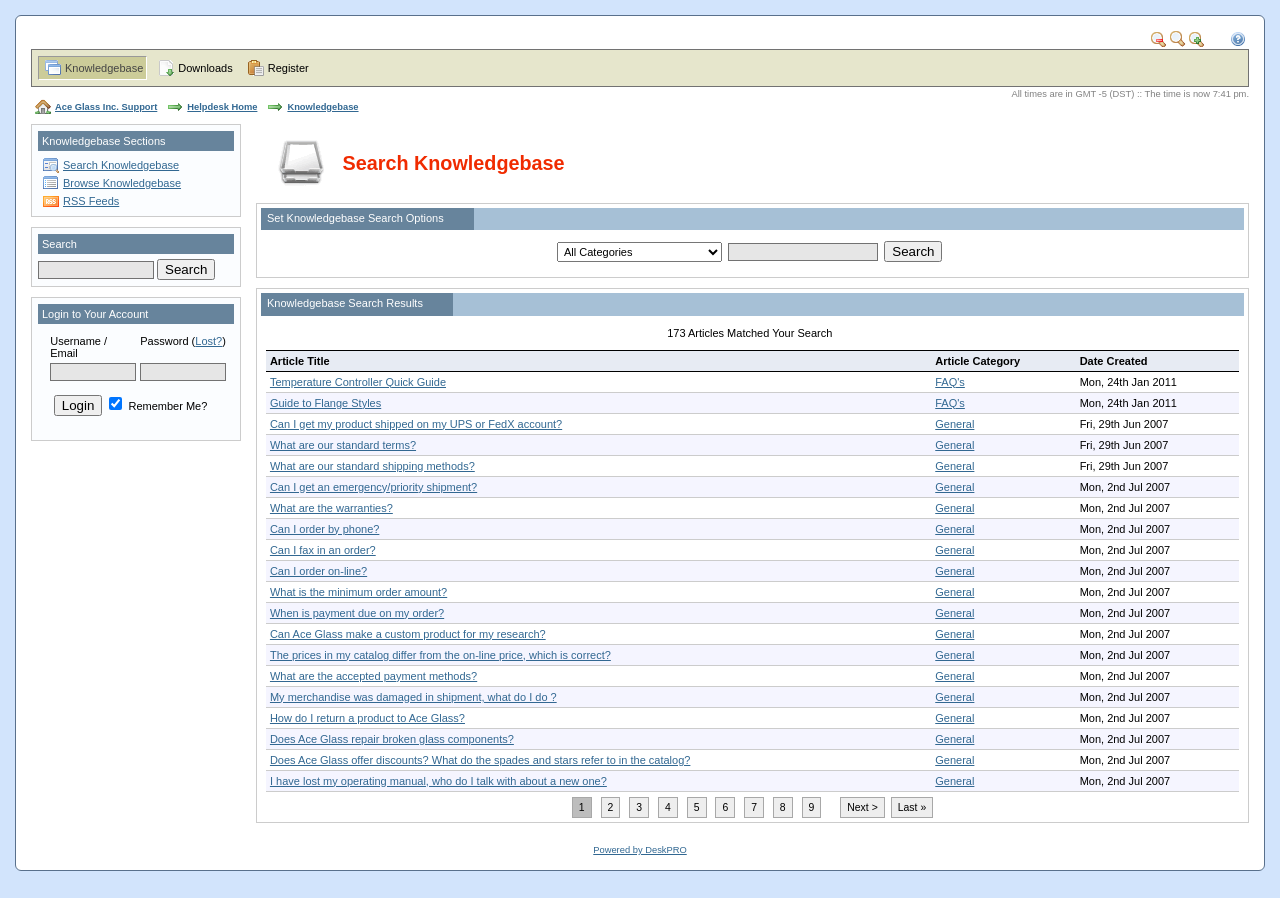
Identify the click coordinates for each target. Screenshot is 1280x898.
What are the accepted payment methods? (373, 676)
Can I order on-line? (318, 571)
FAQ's (950, 382)
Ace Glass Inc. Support (106, 107)
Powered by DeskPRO (639, 850)
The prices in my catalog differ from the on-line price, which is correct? (440, 655)
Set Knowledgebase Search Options (355, 218)
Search (59, 244)
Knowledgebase (104, 68)
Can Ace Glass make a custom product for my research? (408, 634)
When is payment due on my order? (357, 613)
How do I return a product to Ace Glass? (367, 718)
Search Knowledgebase (121, 165)
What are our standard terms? (343, 445)
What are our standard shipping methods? (372, 466)
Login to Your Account (95, 314)
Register (288, 68)
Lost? (208, 341)
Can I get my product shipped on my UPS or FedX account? (416, 424)
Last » (912, 807)
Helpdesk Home (222, 107)
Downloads (205, 68)
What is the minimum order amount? (358, 592)
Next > (862, 807)
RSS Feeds (91, 201)
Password (164, 341)
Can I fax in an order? (323, 550)
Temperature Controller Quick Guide (358, 382)
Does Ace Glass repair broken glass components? (392, 739)
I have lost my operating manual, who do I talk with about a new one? (438, 781)
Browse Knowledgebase (122, 183)
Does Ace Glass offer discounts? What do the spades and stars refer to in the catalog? (480, 760)
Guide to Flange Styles (325, 403)
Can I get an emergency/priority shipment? (373, 487)
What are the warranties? (331, 508)
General (954, 424)
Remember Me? (158, 406)
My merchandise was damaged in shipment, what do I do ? (413, 697)
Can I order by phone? (324, 529)
